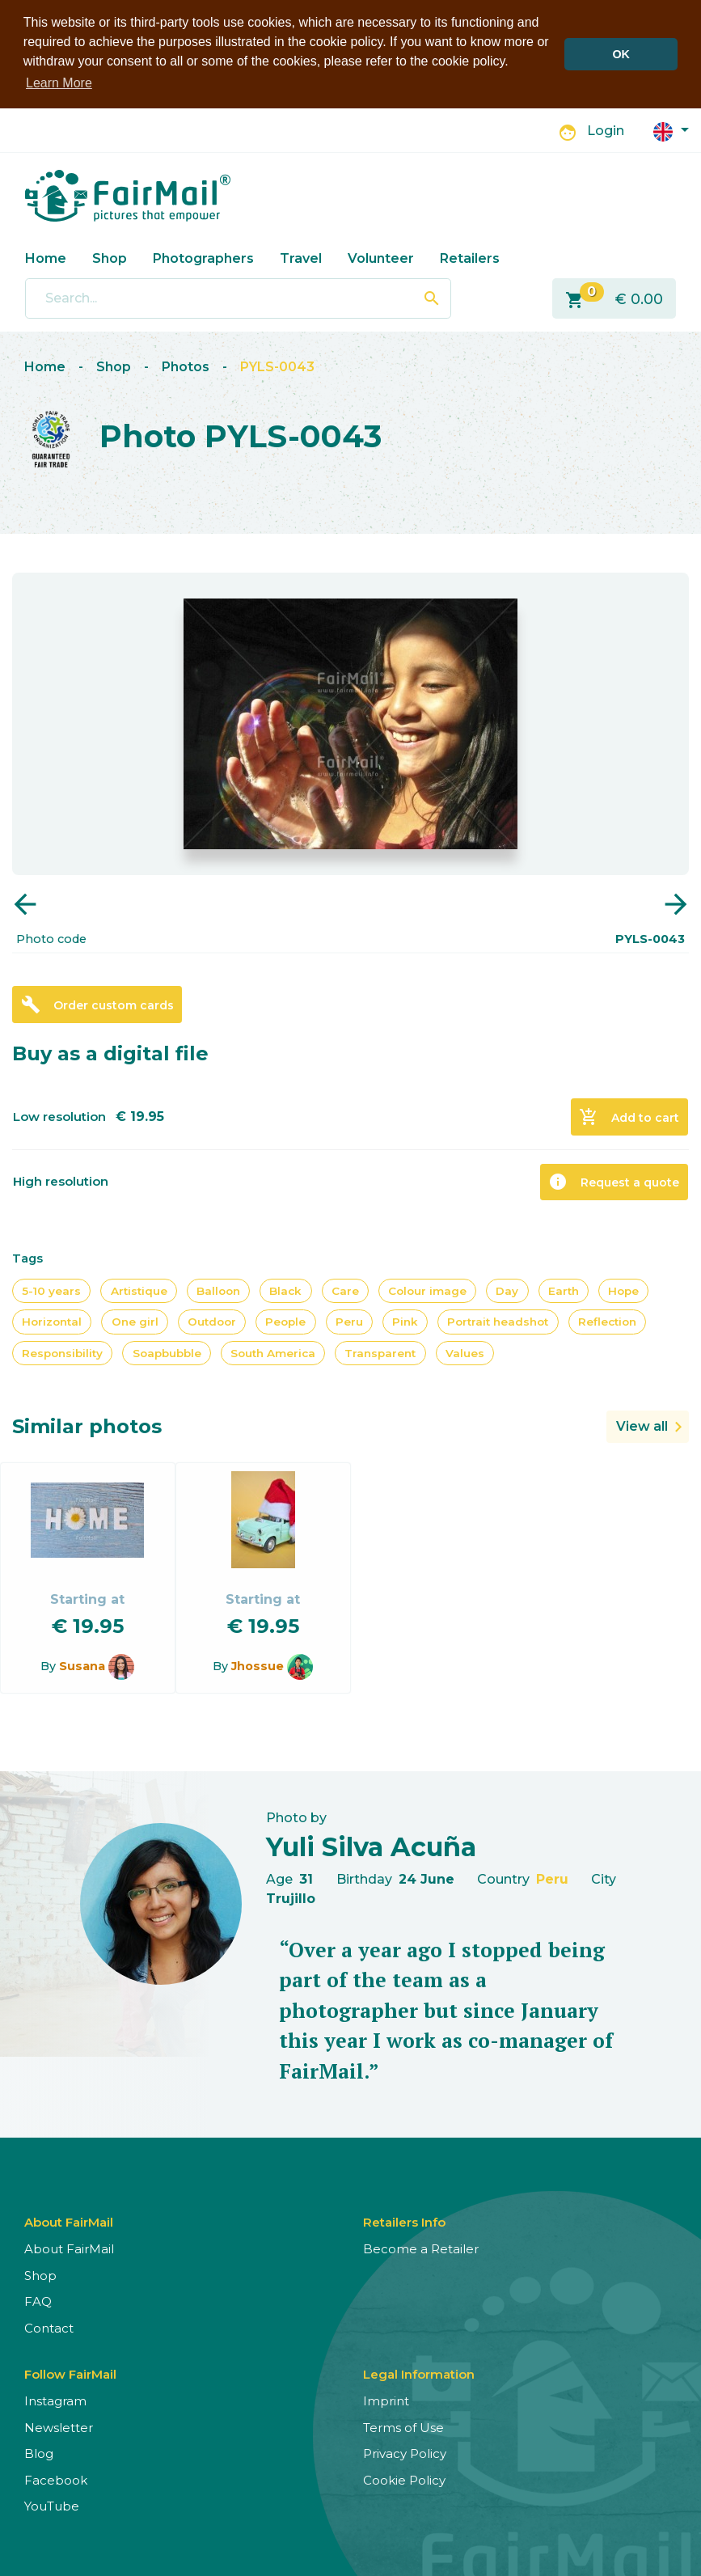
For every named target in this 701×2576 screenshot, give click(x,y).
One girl (135, 1320)
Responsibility (62, 1351)
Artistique (139, 1290)
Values (465, 1351)
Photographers (203, 256)
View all (642, 1425)
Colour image (427, 1290)
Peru (349, 1320)
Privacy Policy (404, 2452)
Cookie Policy (404, 2478)
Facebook (55, 2478)
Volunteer (381, 256)
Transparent (380, 1351)
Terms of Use (403, 2426)
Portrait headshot (497, 1320)
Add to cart (629, 1116)
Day (507, 1290)
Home (45, 256)
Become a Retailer (421, 2248)
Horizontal (52, 1320)
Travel (301, 256)
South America (272, 1351)
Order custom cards (97, 1003)
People (285, 1320)
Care (345, 1290)
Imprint (386, 2400)
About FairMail (69, 2248)
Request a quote (613, 1181)
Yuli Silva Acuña (371, 1846)
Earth (563, 1290)
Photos (185, 366)
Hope (623, 1290)
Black (285, 1290)
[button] (671, 129)
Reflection (607, 1320)
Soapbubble (167, 1351)
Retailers (470, 256)
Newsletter (58, 2426)
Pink (405, 1320)
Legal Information (419, 2373)
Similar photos (87, 1425)
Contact (49, 2326)
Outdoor (212, 1320)
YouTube (51, 2505)
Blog (38, 2452)
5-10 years (51, 1290)
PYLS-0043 (277, 366)
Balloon (218, 1290)
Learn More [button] (59, 83)
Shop (109, 256)
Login (605, 129)
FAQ (38, 2300)
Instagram (55, 2400)
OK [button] (621, 54)
